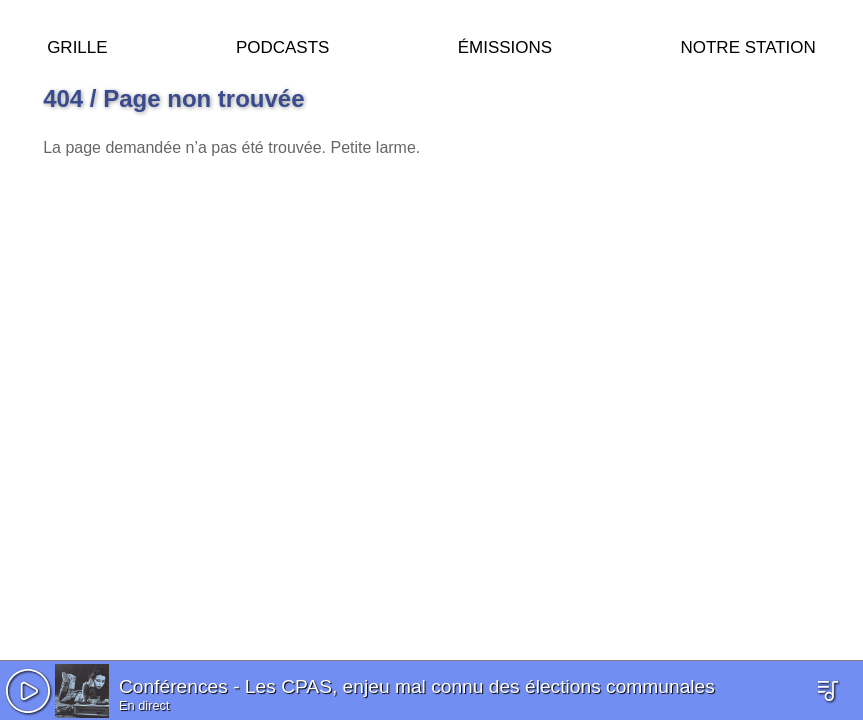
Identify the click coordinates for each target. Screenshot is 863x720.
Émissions (505, 44)
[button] (28, 691)
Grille (77, 44)
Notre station (747, 44)
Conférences (173, 686)
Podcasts (283, 44)
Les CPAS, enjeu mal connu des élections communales (480, 686)
